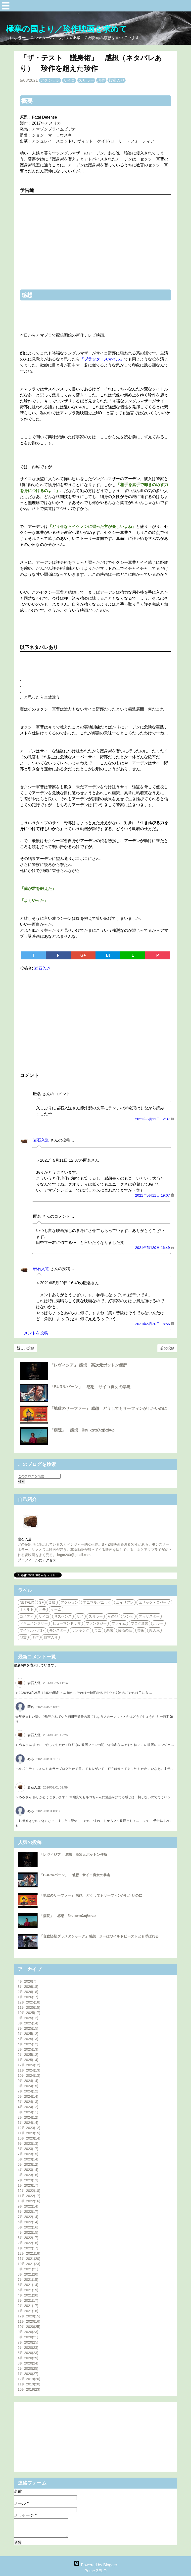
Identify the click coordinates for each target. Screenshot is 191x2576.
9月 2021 (28, 2269)
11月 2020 (29, 2321)
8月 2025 (28, 2023)
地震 (23, 1637)
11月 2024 (29, 2070)
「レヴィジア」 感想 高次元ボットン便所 (88, 1365)
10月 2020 (29, 2327)
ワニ (97, 1630)
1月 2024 (28, 2123)
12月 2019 (29, 2379)
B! (108, 955)
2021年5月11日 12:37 (153, 1119)
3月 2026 (28, 1987)
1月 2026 (28, 1997)
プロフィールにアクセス (37, 1560)
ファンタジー (96, 1623)
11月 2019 (29, 2384)
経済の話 (125, 1630)
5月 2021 (28, 2290)
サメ (80, 1616)
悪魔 (109, 1630)
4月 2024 (28, 2107)
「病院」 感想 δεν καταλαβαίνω (82, 1430)
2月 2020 (28, 2368)
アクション (50, 80)
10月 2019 (29, 2389)
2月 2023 (28, 2180)
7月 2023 (28, 2154)
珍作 (101, 80)
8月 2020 (28, 2337)
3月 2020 (28, 2363)
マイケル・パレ (32, 1630)
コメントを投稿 (34, 1333)
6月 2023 (28, 2159)
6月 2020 (28, 2348)
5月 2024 (28, 2102)
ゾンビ (128, 1616)
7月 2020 (28, 2342)
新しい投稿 (25, 1348)
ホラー (158, 1623)
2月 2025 (28, 2055)
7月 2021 (28, 2280)
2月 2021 (28, 2306)
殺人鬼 (154, 1630)
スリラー (86, 80)
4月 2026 (27, 1981)
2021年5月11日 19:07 (153, 1195)
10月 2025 (29, 2013)
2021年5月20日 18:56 (153, 1324)
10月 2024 (29, 2075)
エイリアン (125, 1602)
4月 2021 (28, 2295)
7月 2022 (28, 2217)
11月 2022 (29, 2196)
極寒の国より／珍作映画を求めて (66, 28)
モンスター (58, 1630)
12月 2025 (29, 2002)
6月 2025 (28, 2034)
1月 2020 (28, 2374)
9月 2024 (28, 2081)
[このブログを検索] (39, 1476)
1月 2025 (28, 2060)
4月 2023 (28, 2170)
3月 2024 (28, 2112)
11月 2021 (29, 2259)
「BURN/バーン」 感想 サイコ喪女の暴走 (90, 1387)
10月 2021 (29, 2264)
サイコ (69, 80)
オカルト (27, 1609)
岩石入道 (41, 1140)
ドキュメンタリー (34, 1623)
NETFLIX (27, 1602)
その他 (113, 1616)
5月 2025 (28, 2039)
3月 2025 (28, 2049)
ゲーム (56, 1609)
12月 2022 (29, 2191)
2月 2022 (28, 2243)
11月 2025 (29, 2007)
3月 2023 (28, 2175)
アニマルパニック (97, 1602)
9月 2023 (28, 2144)
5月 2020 (28, 2353)
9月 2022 (28, 2206)
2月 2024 (28, 2117)
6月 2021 (28, 2285)
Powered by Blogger (95, 2565)
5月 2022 (28, 2227)
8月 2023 (28, 2149)
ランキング (80, 1630)
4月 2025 (28, 2044)
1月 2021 (28, 2311)
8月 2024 (28, 2086)
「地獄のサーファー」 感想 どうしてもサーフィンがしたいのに (108, 1408)
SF (41, 1602)
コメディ (27, 1616)
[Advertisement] (95, 1020)
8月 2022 (28, 2212)
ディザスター (149, 1616)
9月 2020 (28, 2332)
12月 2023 (29, 2128)
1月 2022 (28, 2248)
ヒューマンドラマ (67, 1623)
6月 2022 (28, 2222)
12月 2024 (29, 2065)
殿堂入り (116, 80)
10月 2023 (29, 2138)
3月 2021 (28, 2300)
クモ (42, 1609)
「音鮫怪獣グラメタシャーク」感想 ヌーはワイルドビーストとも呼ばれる (99, 1936)
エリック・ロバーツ (154, 1602)
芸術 (140, 1630)
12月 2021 (29, 2253)
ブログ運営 (139, 1623)
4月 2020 (28, 2358)
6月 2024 (28, 2096)
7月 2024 (28, 2091)
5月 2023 (28, 2164)
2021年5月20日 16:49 (153, 1248)
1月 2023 (28, 2185)
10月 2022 (29, 2201)
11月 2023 (29, 2133)
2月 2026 (28, 1992)
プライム (119, 1623)
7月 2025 (28, 2028)
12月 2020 (29, 2316)
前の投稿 (167, 1348)
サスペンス (63, 1616)
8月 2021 (28, 2274)
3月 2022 (28, 2238)
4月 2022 (28, 2232)
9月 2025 (28, 2018)
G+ (83, 955)
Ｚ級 (51, 1602)
